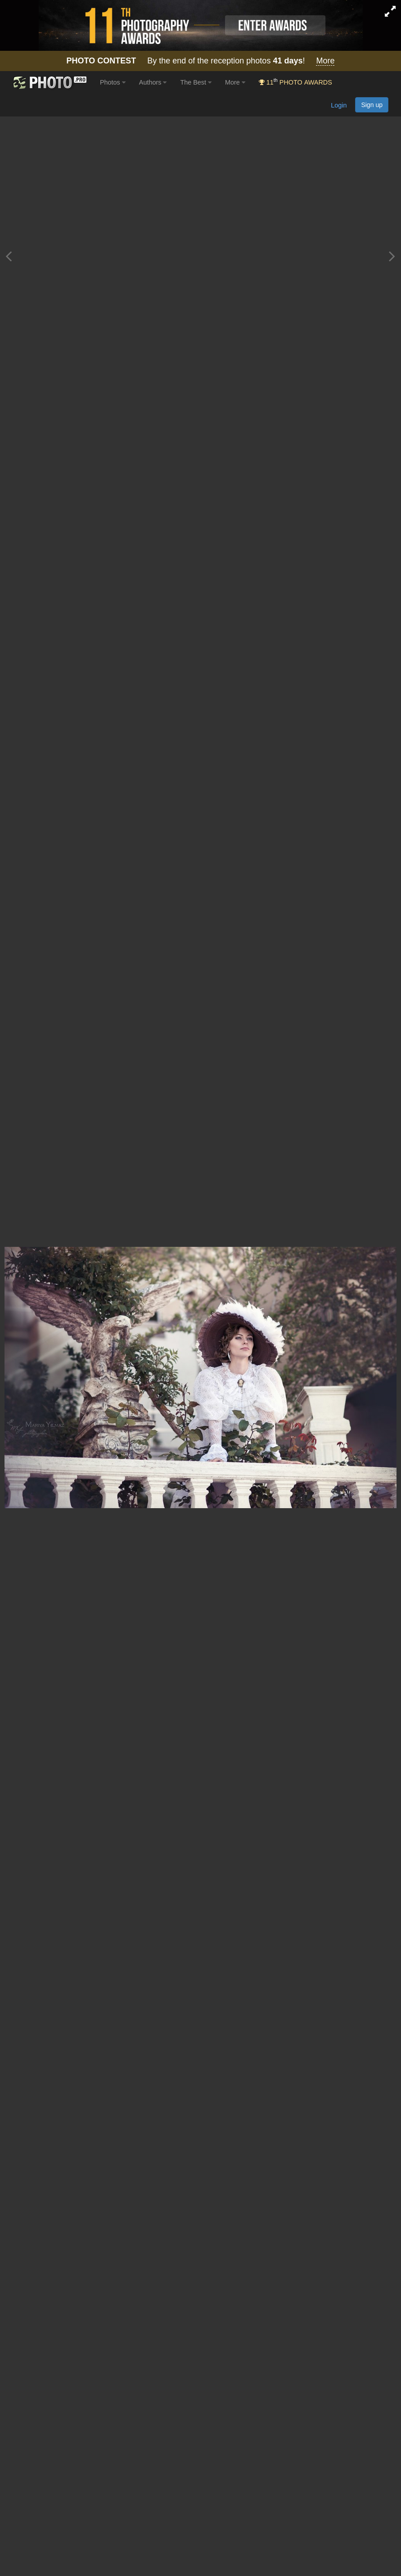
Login (339, 105)
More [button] (235, 82)
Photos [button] (113, 82)
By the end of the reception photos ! (201, 61)
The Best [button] (196, 82)
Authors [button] (153, 82)
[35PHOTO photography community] (48, 82)
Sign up (372, 105)
